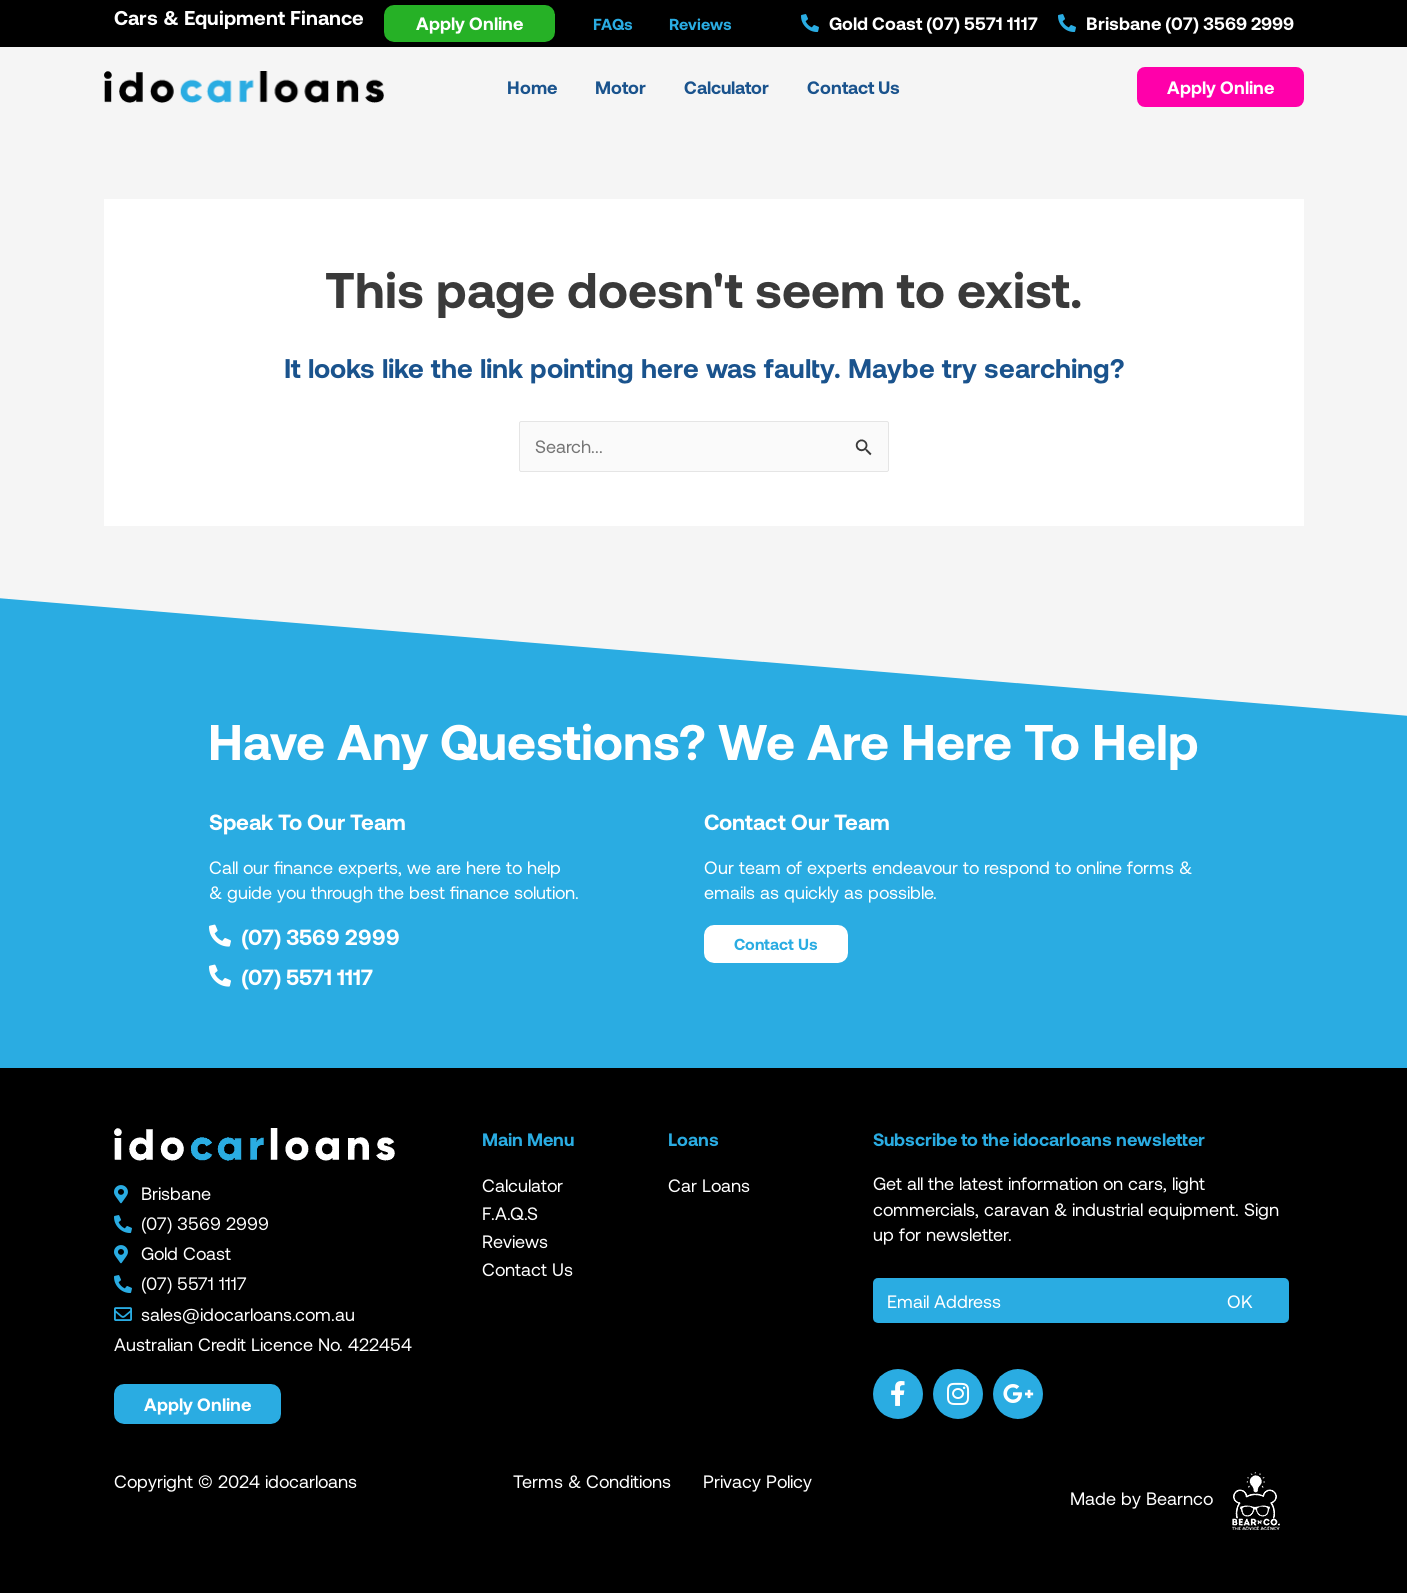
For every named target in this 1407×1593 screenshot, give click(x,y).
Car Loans (709, 1185)
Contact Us (527, 1269)
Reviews (515, 1241)
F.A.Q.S (510, 1213)
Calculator (522, 1185)
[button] (1220, 87)
